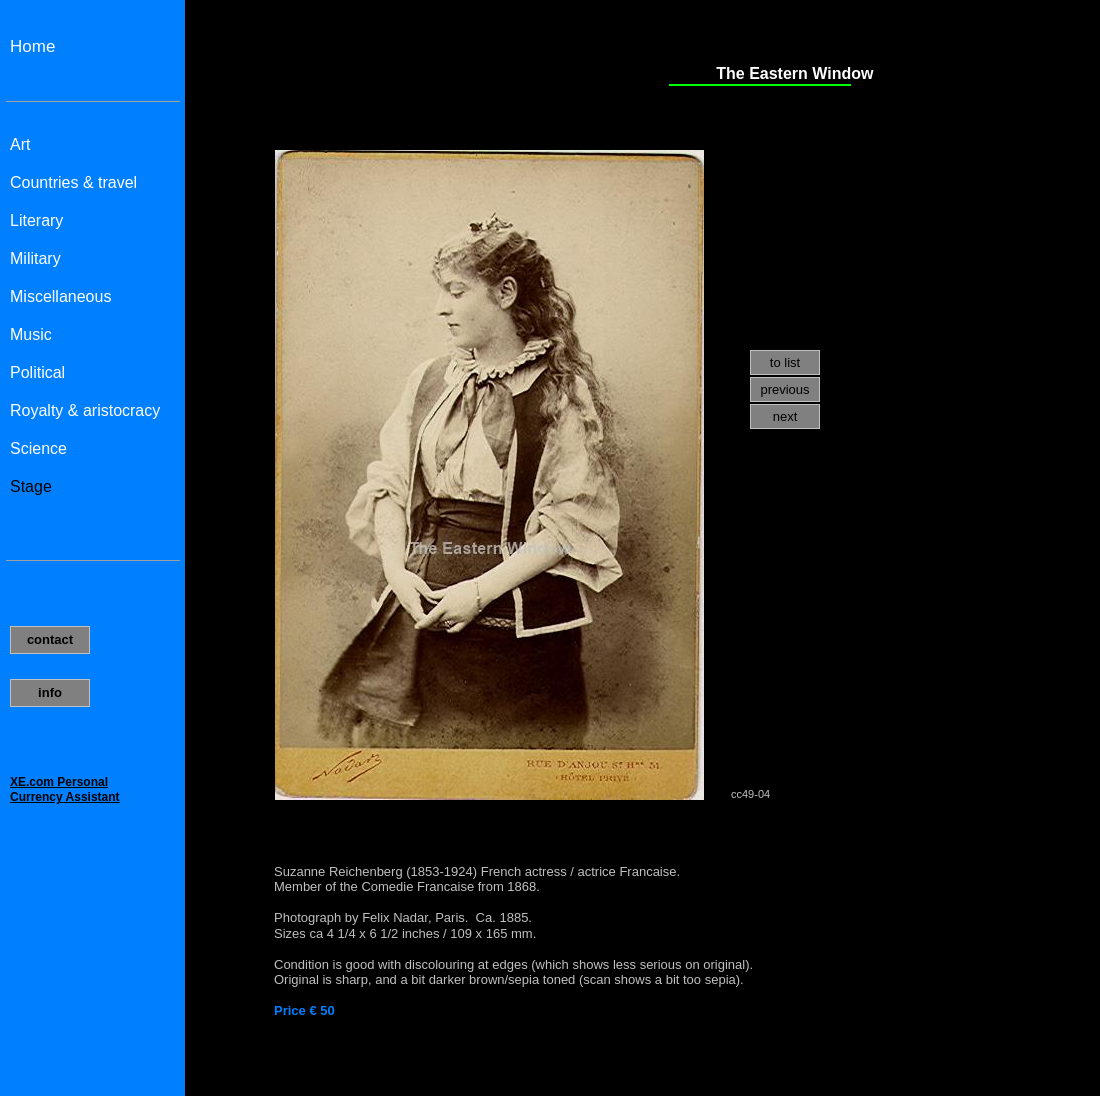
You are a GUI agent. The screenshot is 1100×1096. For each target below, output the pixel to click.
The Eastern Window (794, 73)
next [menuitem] (785, 416)
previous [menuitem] (784, 389)
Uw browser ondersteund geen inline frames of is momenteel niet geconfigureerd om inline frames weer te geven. (92, 548)
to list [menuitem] (785, 362)
